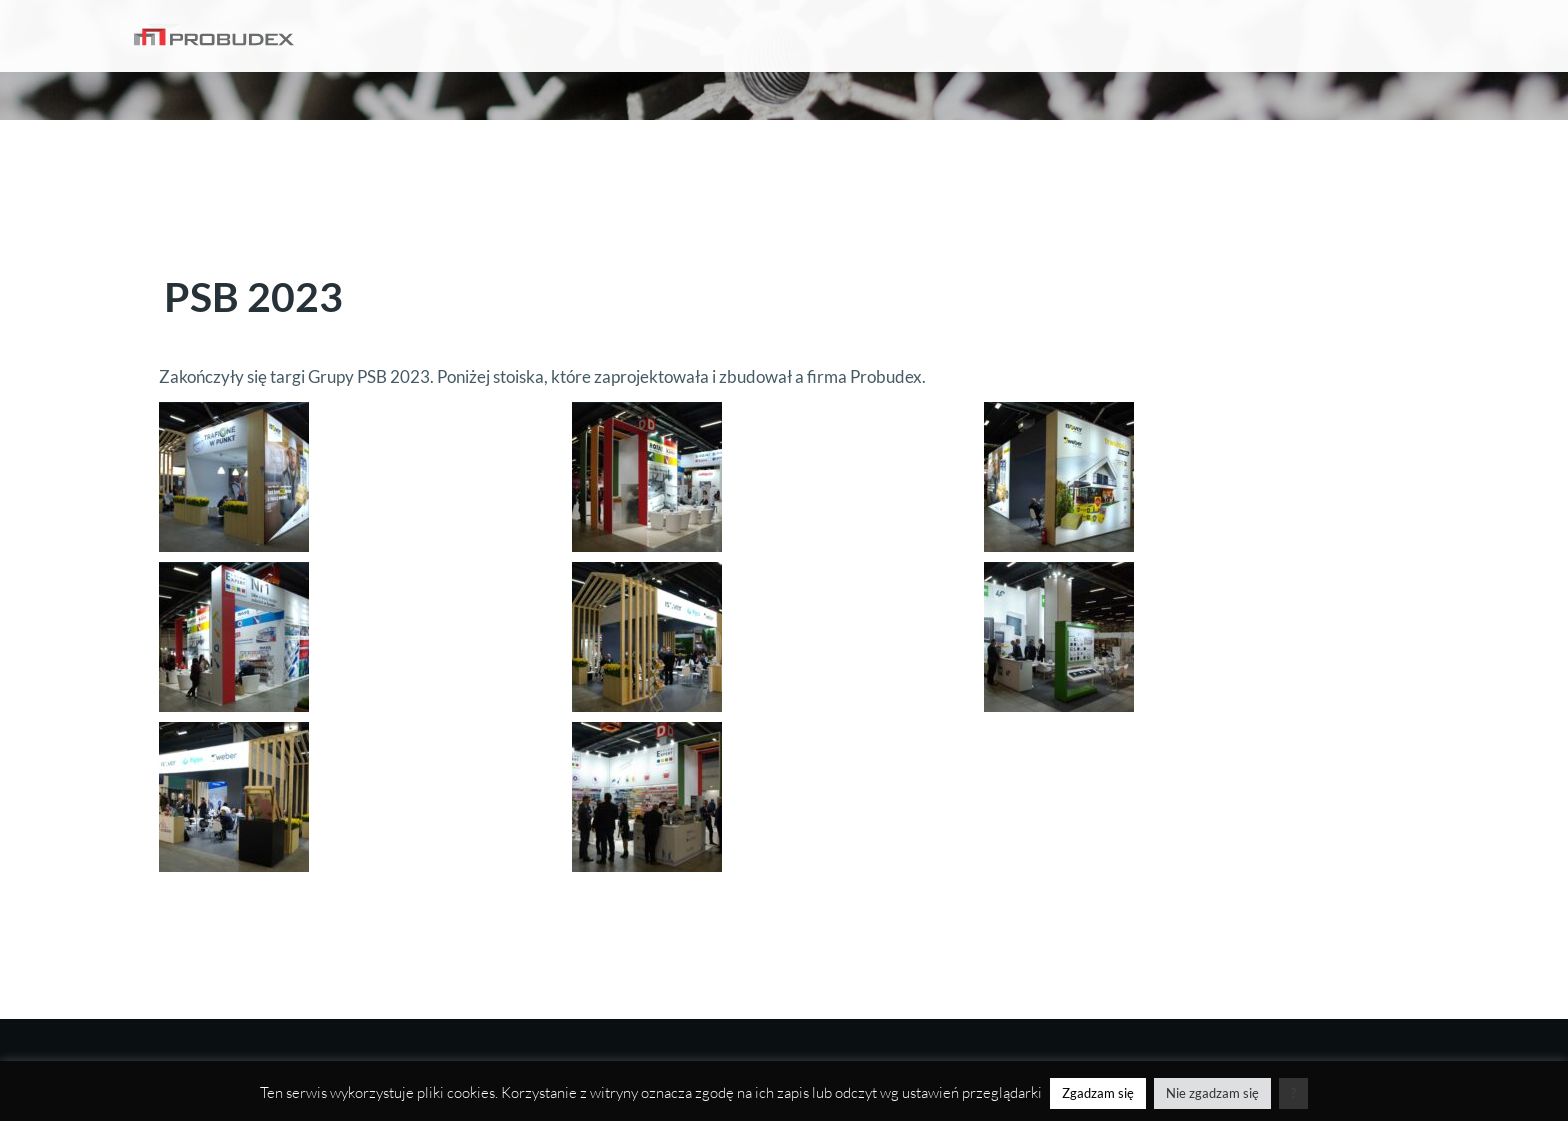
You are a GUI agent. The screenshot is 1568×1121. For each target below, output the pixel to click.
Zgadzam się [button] (1098, 1093)
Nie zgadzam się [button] (1212, 1093)
